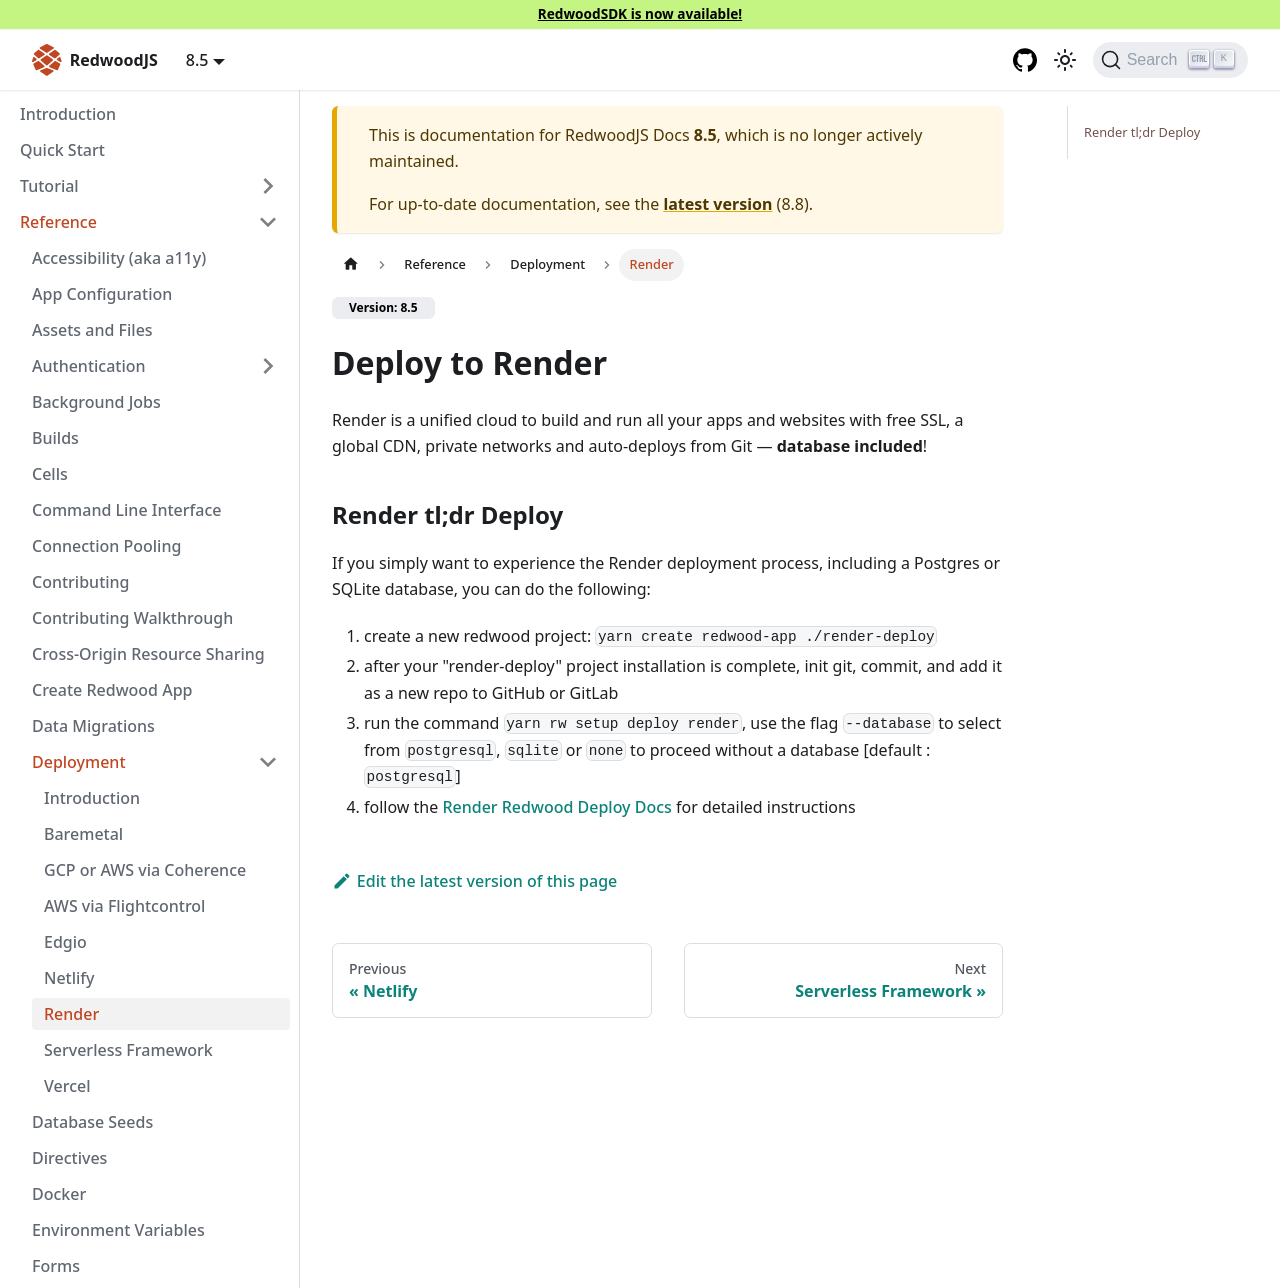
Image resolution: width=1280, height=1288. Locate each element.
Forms (56, 1266)
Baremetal (83, 834)
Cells (50, 474)
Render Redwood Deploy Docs (556, 807)
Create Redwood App (112, 690)
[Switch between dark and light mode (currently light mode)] (1065, 60)
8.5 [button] (197, 60)
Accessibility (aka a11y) (119, 258)
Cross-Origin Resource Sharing (148, 654)
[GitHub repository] (1025, 60)
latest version (717, 204)
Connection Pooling (106, 546)
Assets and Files (92, 330)
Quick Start (62, 150)
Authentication (89, 366)
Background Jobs (96, 402)
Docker (59, 1194)
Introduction (68, 114)
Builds (55, 438)
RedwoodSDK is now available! (640, 13)
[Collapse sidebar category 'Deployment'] (268, 762)
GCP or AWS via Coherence (145, 870)
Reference (58, 222)
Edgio (65, 942)
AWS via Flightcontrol (124, 906)
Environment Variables (118, 1230)
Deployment (79, 762)
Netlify (69, 978)
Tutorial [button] (49, 186)
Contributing (81, 582)
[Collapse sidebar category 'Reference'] (268, 222)
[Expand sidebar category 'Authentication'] (268, 366)
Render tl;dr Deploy (1142, 132)
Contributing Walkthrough (132, 618)
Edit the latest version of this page (474, 881)
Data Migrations (93, 726)
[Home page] (351, 264)
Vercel (67, 1086)
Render (71, 1014)
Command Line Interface (126, 510)
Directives (69, 1158)
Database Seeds (92, 1122)
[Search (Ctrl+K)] (1170, 60)
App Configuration (102, 294)
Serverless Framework (128, 1050)
